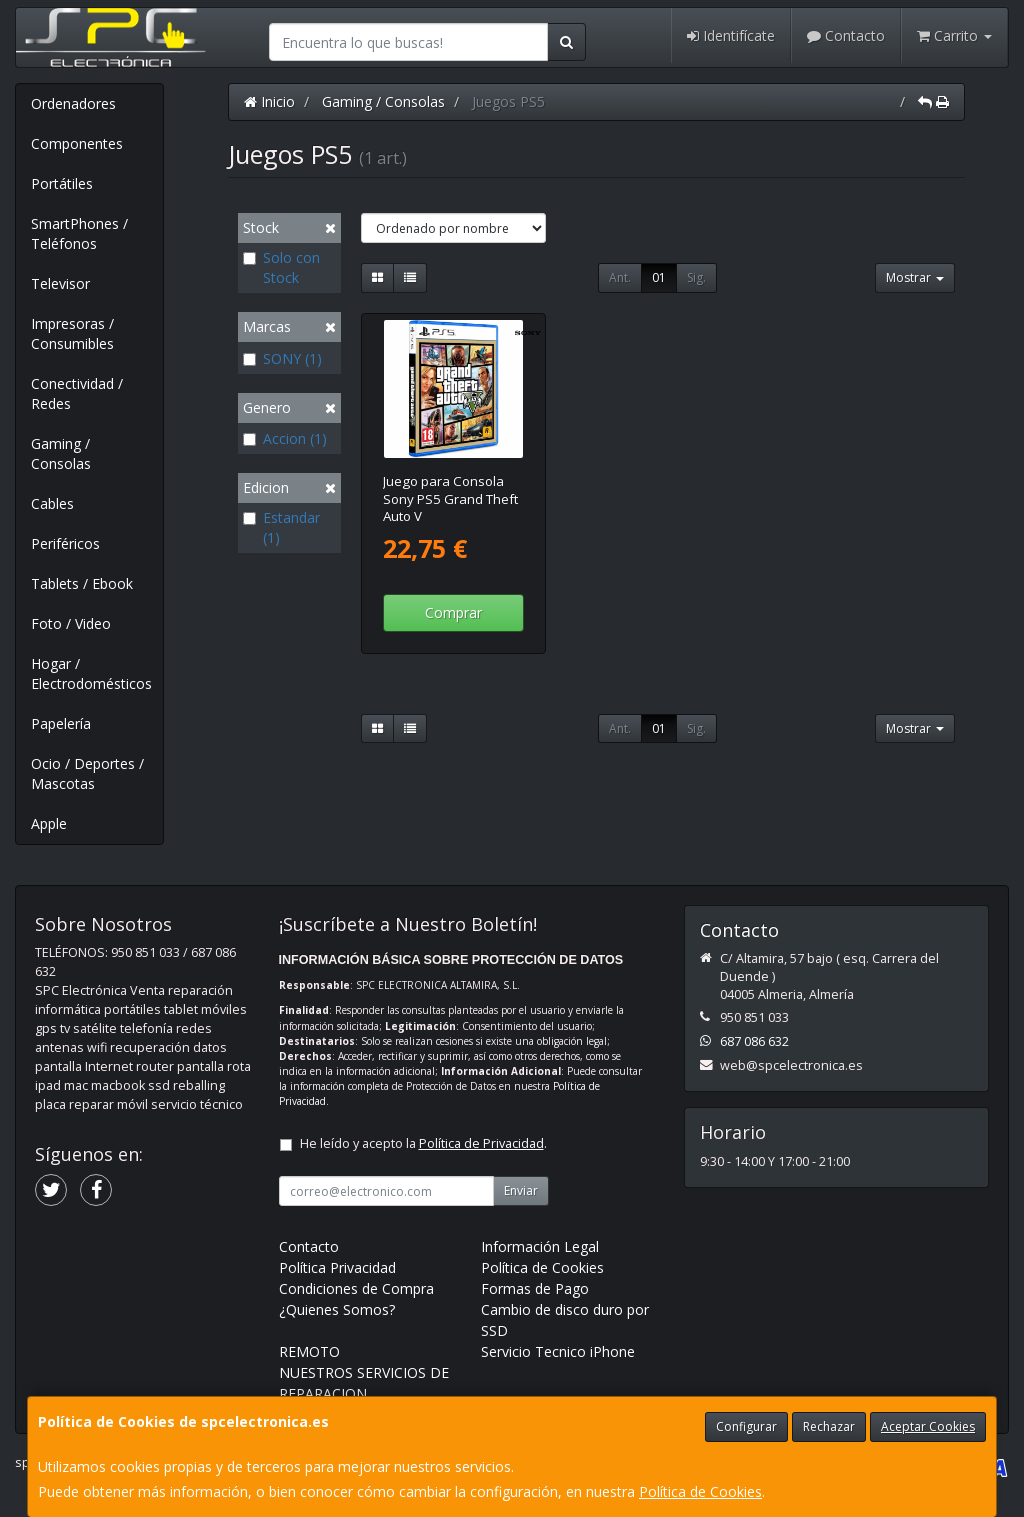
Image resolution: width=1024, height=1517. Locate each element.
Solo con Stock (281, 267)
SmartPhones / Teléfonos (79, 233)
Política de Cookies (700, 1491)
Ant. (620, 277)
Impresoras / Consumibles (72, 333)
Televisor (60, 283)
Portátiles (62, 183)
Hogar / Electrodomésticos (91, 673)
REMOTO (309, 1351)
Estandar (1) (281, 527)
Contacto (846, 35)
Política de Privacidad (481, 1143)
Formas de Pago (535, 1288)
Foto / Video (71, 623)
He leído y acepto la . (423, 1143)
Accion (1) (285, 438)
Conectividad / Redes (77, 393)
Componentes (77, 143)
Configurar (746, 1426)
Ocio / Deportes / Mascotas (87, 773)
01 (659, 277)
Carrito (954, 35)
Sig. (696, 277)
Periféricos (65, 543)
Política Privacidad (337, 1267)
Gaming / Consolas (61, 453)
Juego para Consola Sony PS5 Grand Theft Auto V (450, 498)
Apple (49, 823)
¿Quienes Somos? (337, 1309)
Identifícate (731, 35)
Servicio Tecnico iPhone (558, 1351)
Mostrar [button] (915, 277)
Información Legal (540, 1246)
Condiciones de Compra (356, 1288)
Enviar (521, 1190)
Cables (52, 503)
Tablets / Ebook (82, 583)
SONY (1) (282, 358)
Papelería (61, 723)
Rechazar (829, 1426)
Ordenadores (73, 103)
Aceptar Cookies (928, 1426)
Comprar (453, 612)
